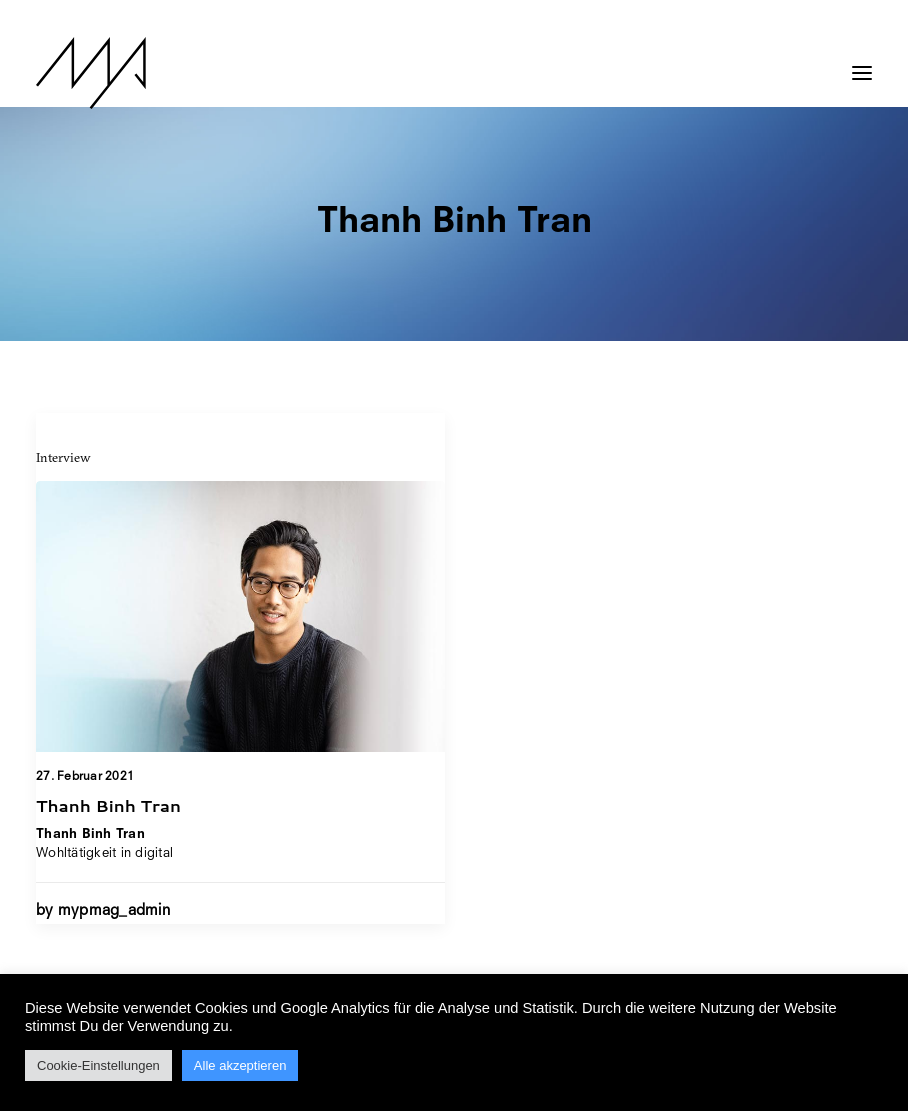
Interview (63, 457)
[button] (862, 63)
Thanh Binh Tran (108, 805)
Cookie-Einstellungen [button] (98, 1065)
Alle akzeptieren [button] (240, 1065)
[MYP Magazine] (91, 73)
